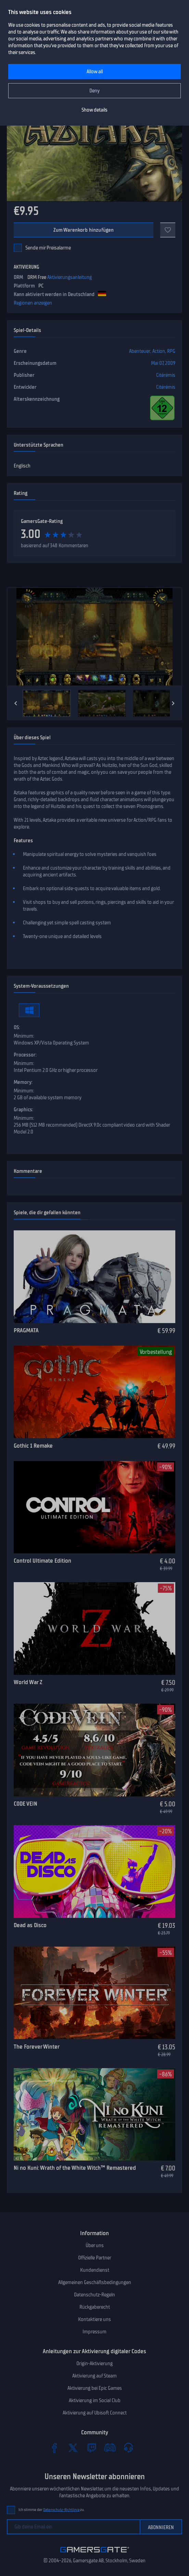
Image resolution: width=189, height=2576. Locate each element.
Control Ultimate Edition (42, 1560)
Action (158, 351)
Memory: (23, 1082)
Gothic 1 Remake (33, 1445)
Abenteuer (139, 351)
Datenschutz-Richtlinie (61, 2509)
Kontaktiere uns (94, 2319)
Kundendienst (94, 2270)
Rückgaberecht (94, 2307)
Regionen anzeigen (33, 302)
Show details (94, 109)
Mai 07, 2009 (163, 363)
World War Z (28, 1682)
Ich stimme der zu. (51, 2509)
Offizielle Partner (94, 2257)
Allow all (95, 71)
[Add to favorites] (167, 230)
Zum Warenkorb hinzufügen (83, 230)
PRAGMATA (26, 1330)
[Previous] (15, 703)
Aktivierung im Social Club (95, 2400)
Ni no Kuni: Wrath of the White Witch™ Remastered (75, 2167)
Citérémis (165, 375)
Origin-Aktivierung (94, 2363)
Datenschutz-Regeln (94, 2294)
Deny (94, 90)
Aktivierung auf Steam (94, 2375)
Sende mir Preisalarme (48, 247)
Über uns (95, 2245)
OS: (17, 1027)
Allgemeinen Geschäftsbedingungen (94, 2282)
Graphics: (23, 1109)
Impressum (94, 2331)
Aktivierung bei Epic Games (94, 2388)
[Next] (173, 703)
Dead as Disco (30, 1925)
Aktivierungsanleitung (69, 277)
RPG (171, 351)
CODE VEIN (25, 1803)
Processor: (25, 1054)
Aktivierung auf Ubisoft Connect (95, 2412)
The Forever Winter (37, 2046)
